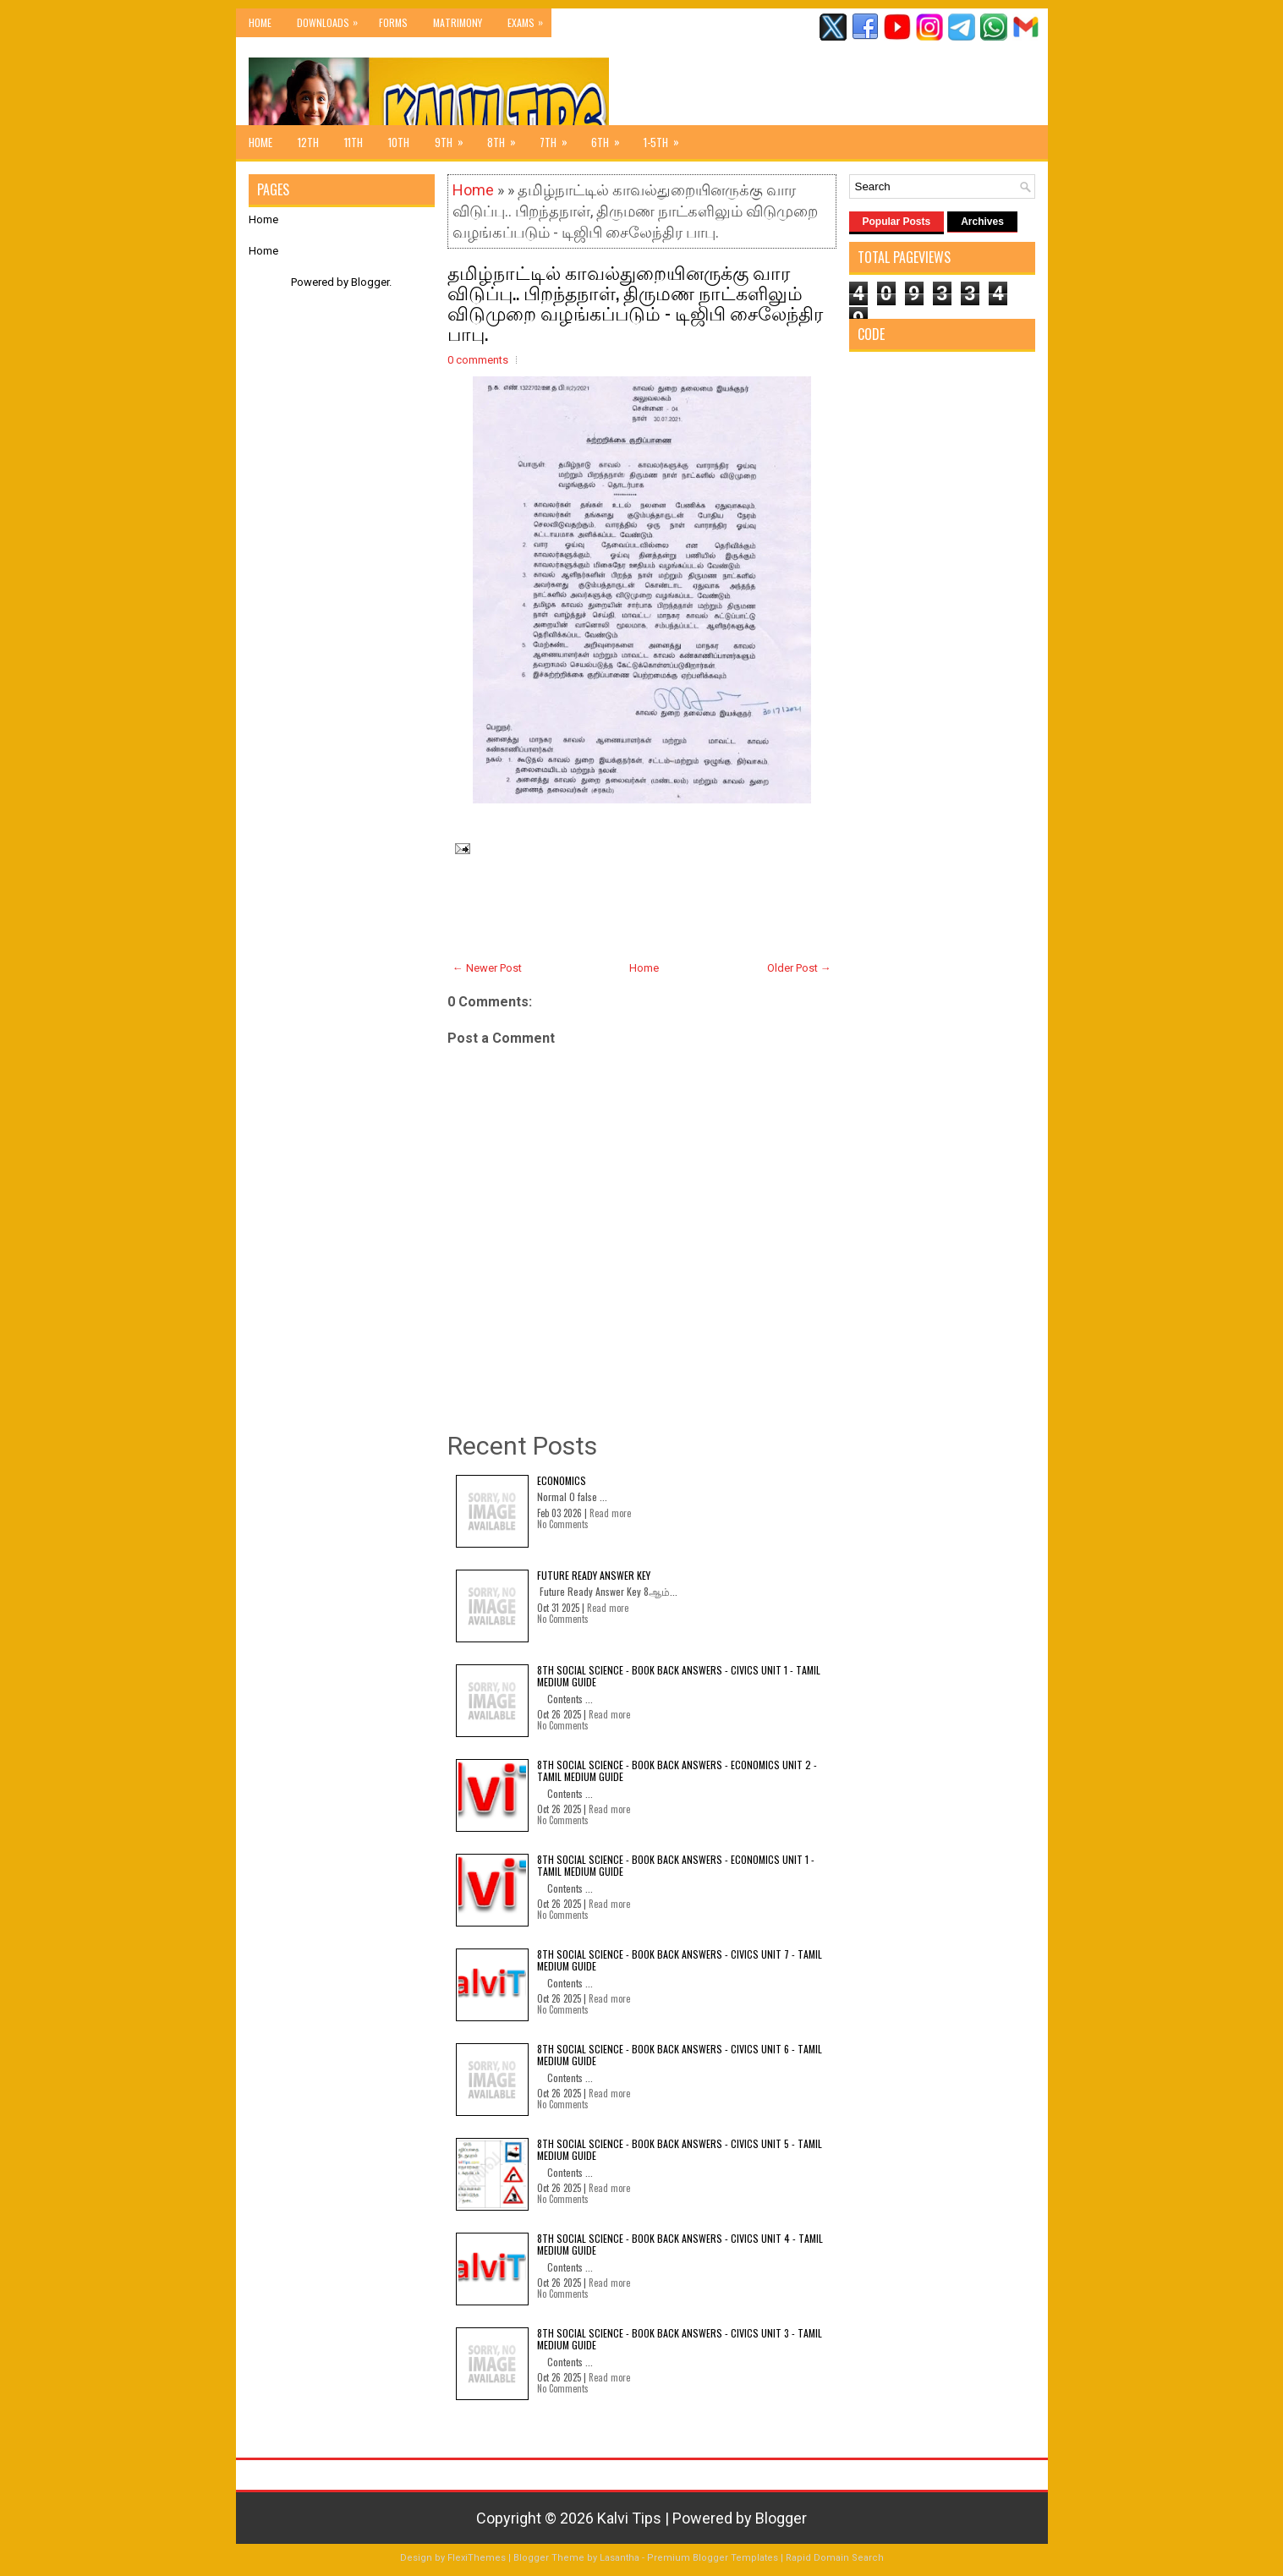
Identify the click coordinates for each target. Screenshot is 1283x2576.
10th (398, 142)
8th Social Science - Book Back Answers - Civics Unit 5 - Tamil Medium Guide (679, 2149)
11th (353, 142)
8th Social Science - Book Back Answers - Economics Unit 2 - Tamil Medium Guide (677, 1770)
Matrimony (457, 22)
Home (260, 22)
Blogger (370, 282)
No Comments (563, 1524)
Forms (393, 22)
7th (559, 138)
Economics (561, 1480)
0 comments (477, 360)
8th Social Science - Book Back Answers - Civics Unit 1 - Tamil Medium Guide (678, 1676)
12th (308, 142)
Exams (529, 19)
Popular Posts (897, 221)
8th (507, 138)
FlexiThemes (476, 2557)
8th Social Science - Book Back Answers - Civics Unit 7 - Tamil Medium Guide (679, 1960)
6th (611, 138)
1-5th (667, 138)
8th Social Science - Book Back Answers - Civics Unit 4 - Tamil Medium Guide (680, 2244)
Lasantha (619, 2557)
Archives (982, 221)
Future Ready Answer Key (593, 1575)
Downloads (331, 19)
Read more (610, 1513)
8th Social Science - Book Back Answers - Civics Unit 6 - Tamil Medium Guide (679, 2055)
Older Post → (799, 968)
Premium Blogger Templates (712, 2557)
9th (454, 138)
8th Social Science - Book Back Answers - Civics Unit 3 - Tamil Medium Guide (679, 2339)
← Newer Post (487, 968)
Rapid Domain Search (835, 2557)
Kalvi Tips (629, 2518)
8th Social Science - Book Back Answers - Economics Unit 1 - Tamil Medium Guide (675, 1865)
